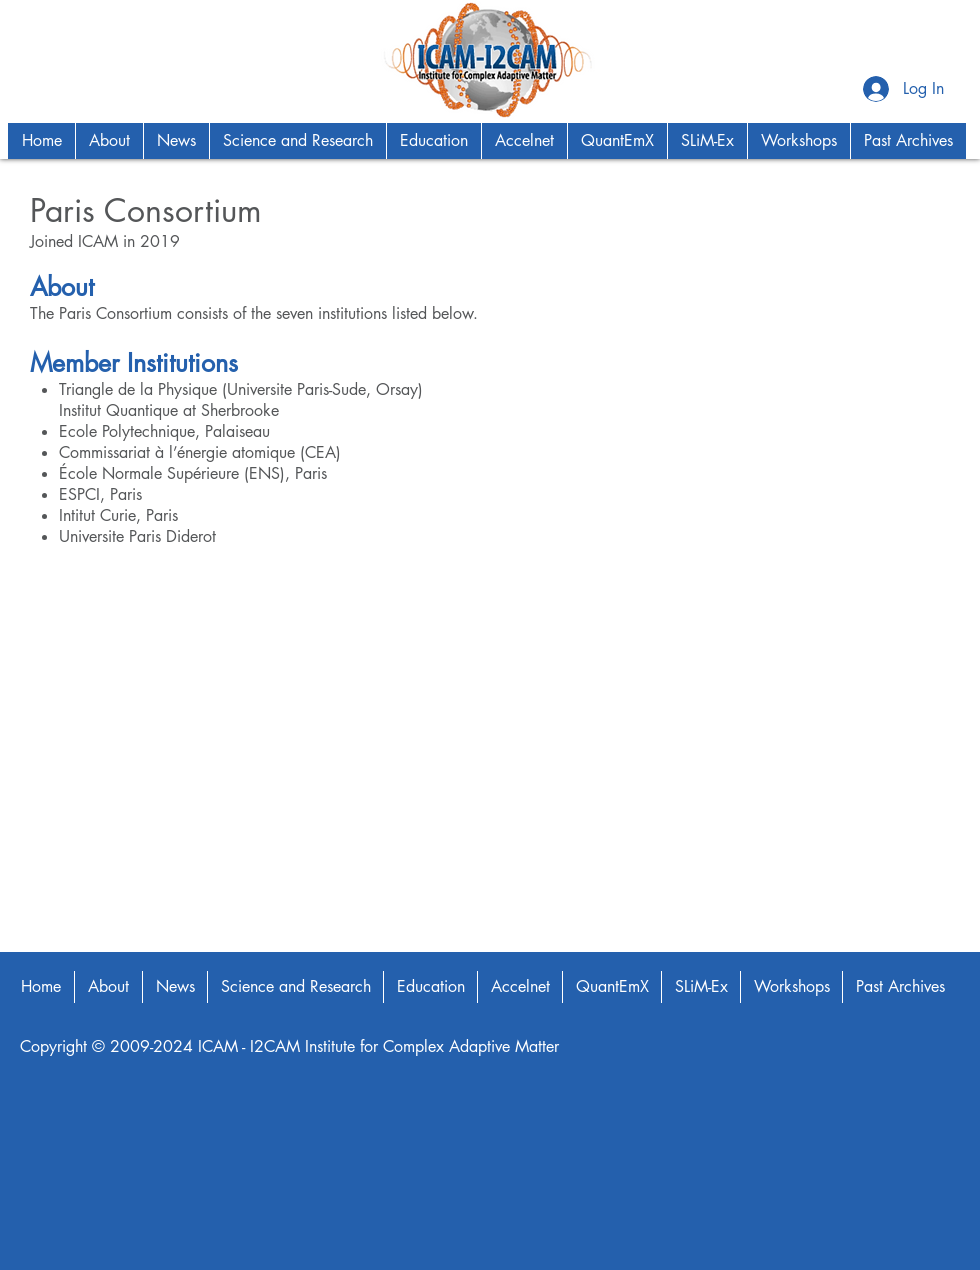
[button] (109, 141)
